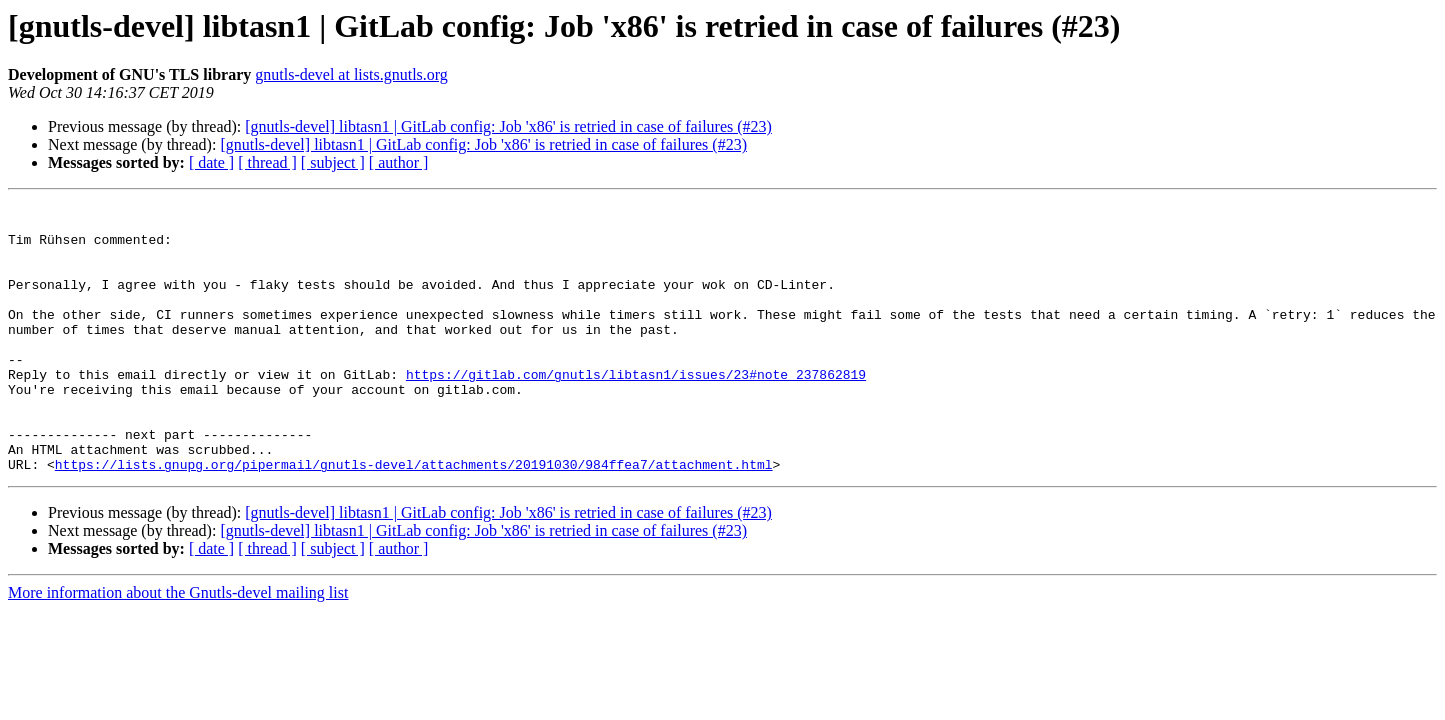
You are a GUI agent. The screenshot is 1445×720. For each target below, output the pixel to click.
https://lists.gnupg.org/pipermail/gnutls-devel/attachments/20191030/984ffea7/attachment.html (414, 518)
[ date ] (211, 162)
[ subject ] (333, 162)
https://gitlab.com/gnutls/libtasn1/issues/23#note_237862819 (636, 410)
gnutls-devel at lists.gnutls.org (351, 74)
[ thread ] (267, 162)
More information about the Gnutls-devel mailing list (178, 646)
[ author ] (399, 162)
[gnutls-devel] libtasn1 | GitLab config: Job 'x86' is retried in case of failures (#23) (508, 126)
